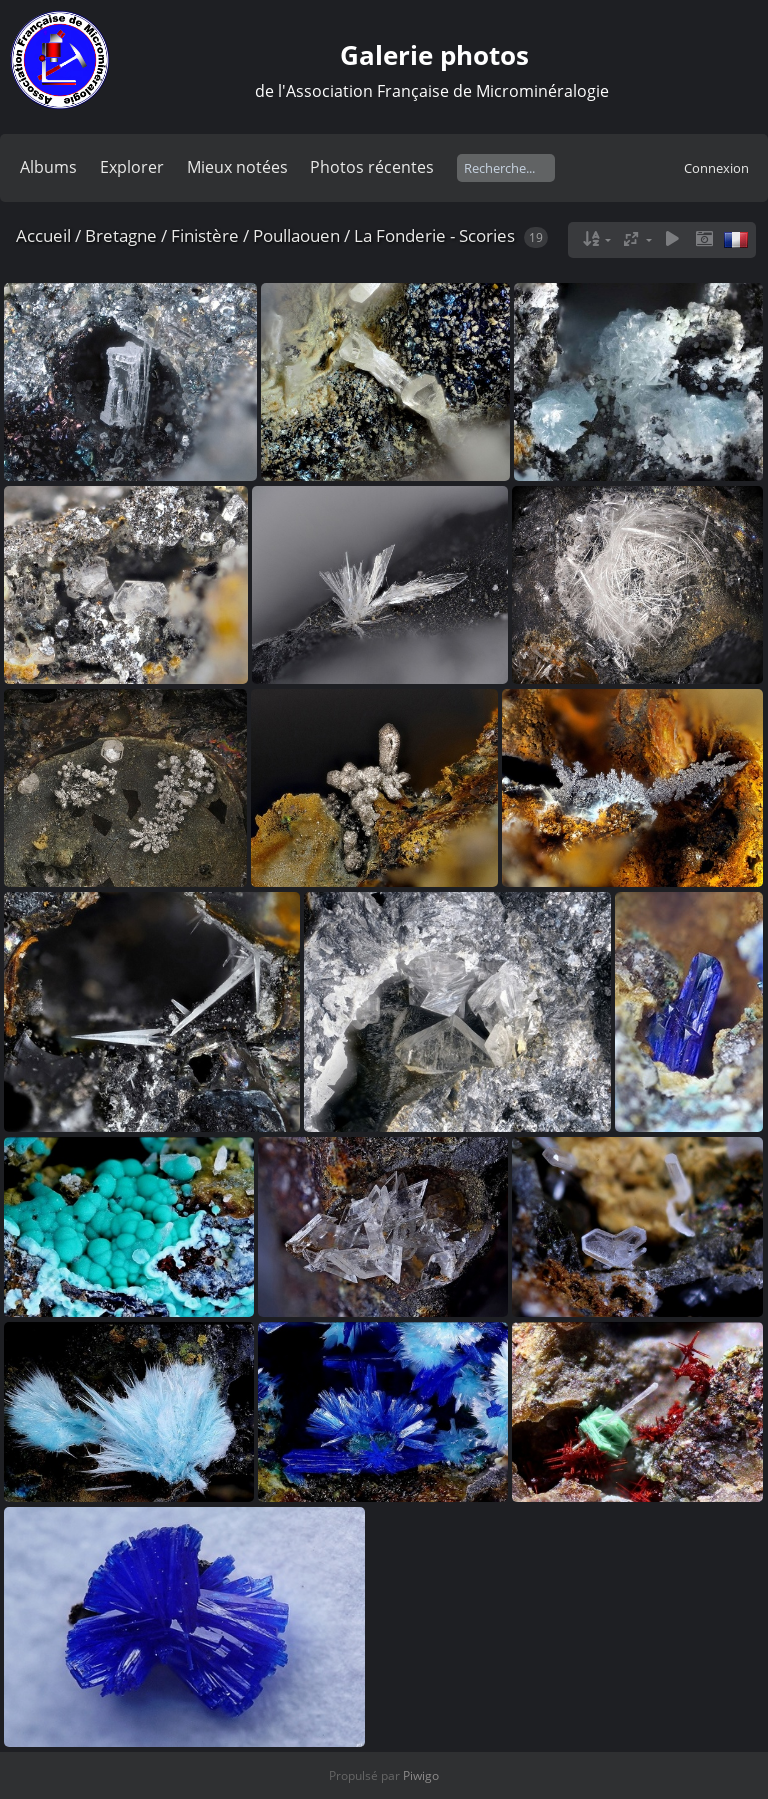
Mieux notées (237, 167)
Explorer (132, 167)
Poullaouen (296, 235)
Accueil (43, 235)
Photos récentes (372, 167)
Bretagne (121, 235)
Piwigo (421, 1775)
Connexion (716, 168)
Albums (48, 167)
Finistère (205, 235)
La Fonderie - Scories (434, 235)
